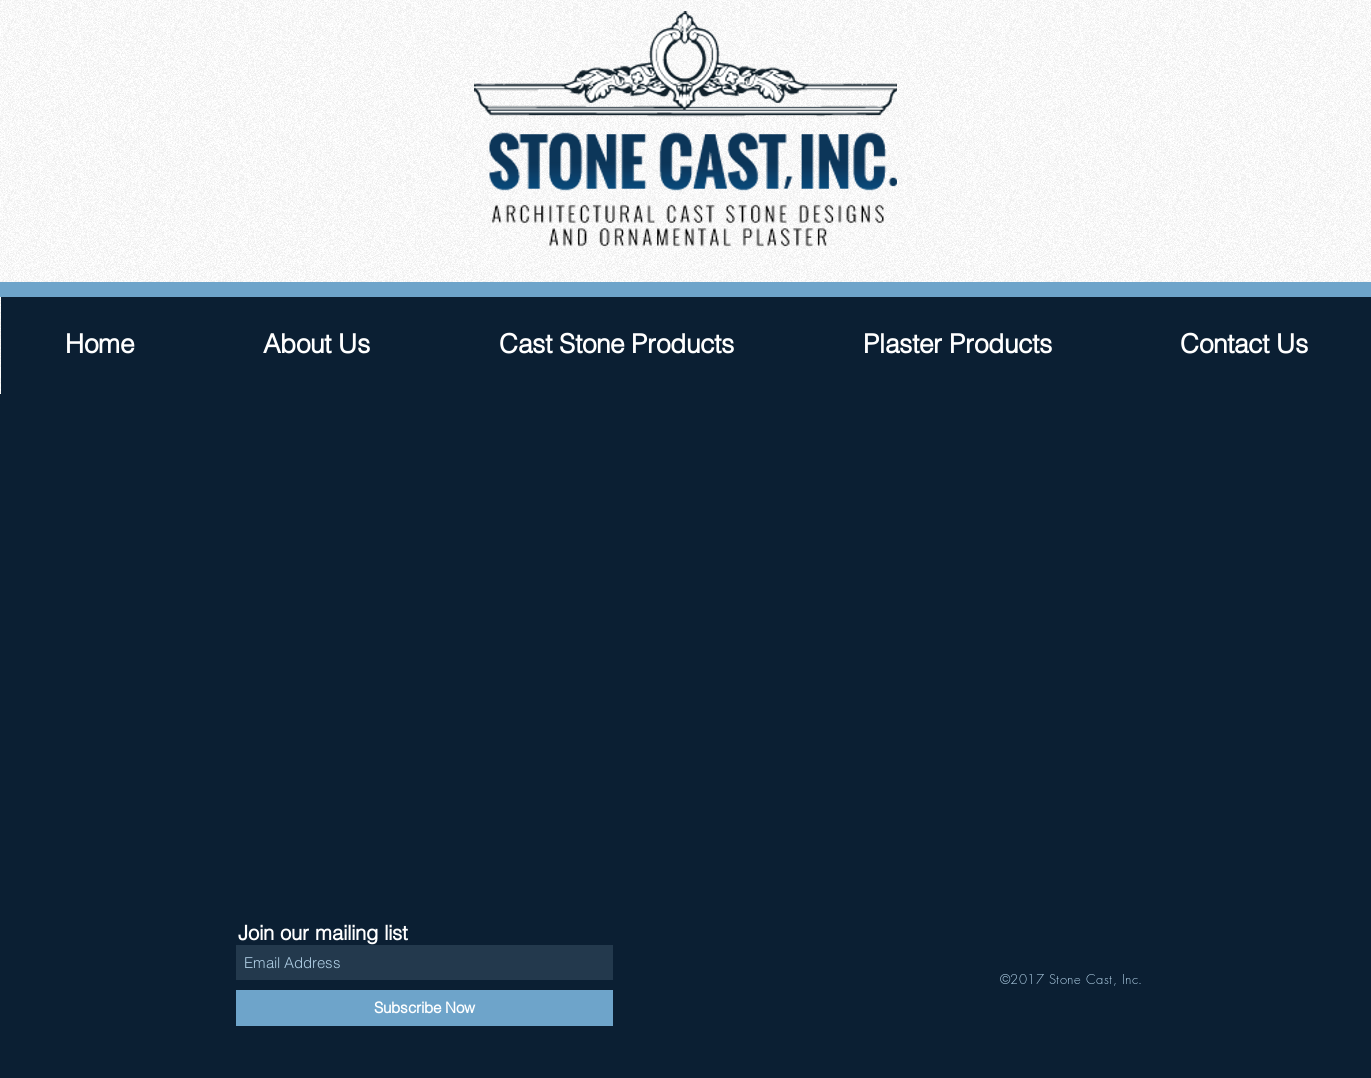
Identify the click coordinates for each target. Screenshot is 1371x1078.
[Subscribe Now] (424, 1008)
